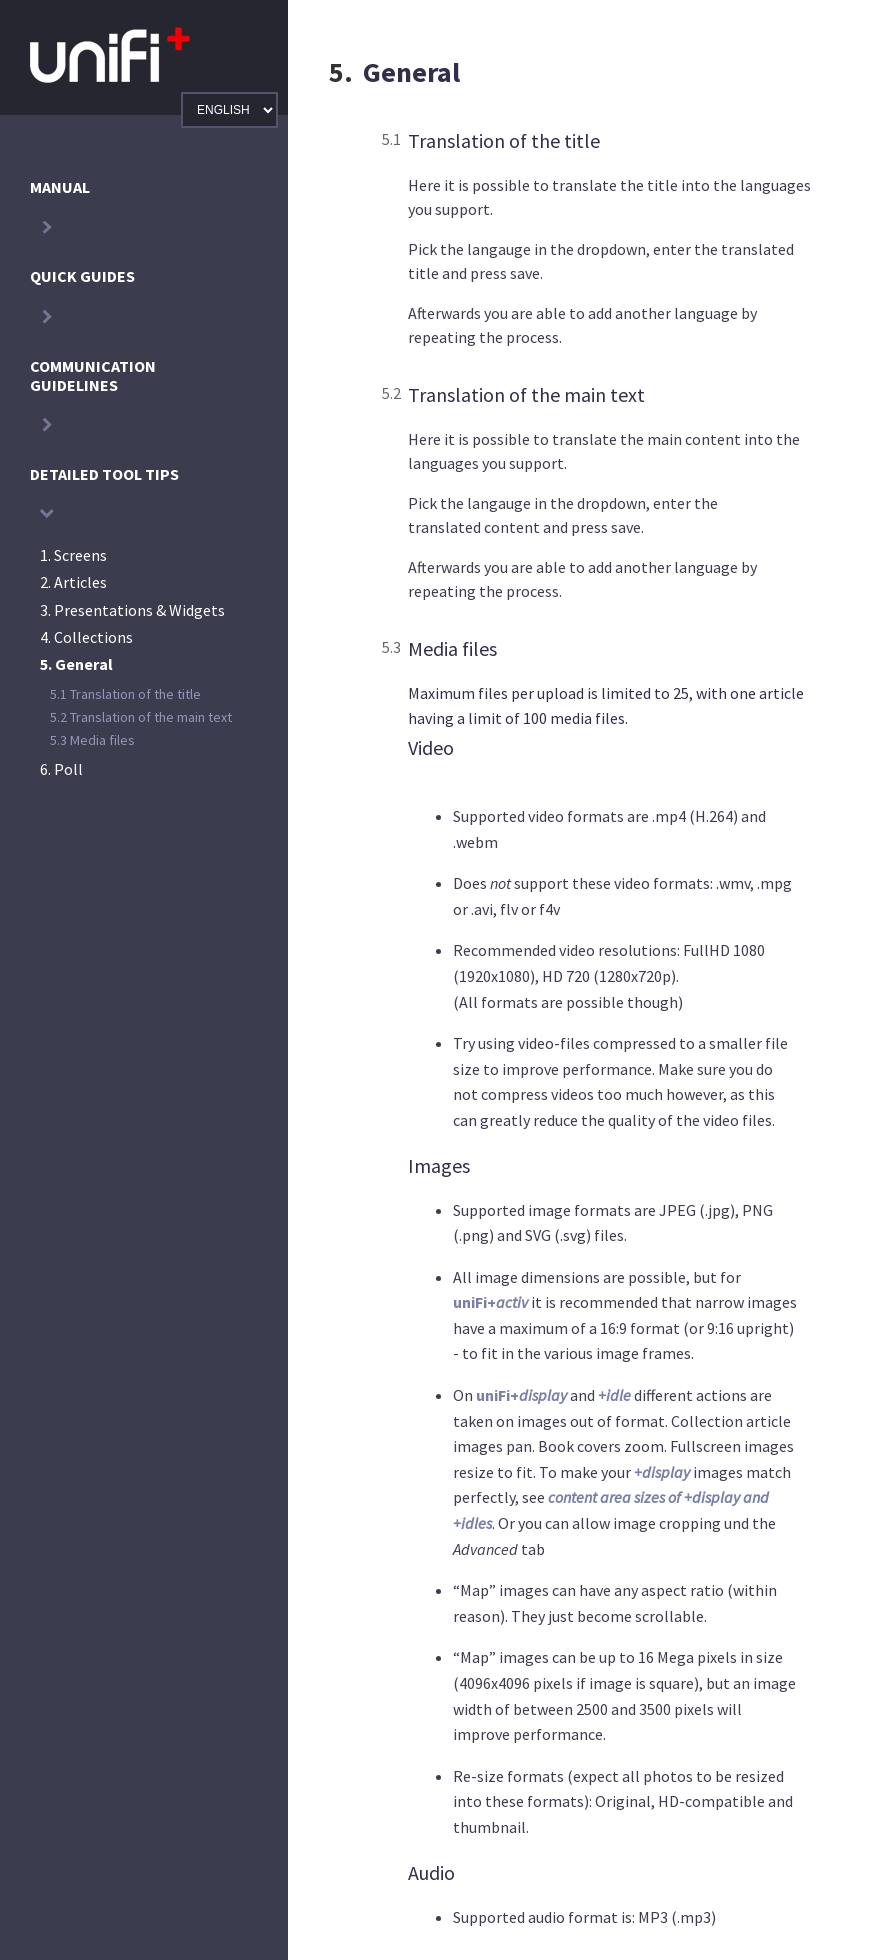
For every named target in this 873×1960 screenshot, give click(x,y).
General (76, 664)
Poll (61, 769)
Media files (92, 740)
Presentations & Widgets (132, 610)
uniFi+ (490, 1302)
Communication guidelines (93, 375)
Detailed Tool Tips (104, 474)
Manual (60, 187)
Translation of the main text (141, 717)
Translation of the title (125, 694)
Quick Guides (82, 276)
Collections (86, 637)
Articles (73, 582)
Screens (73, 555)
